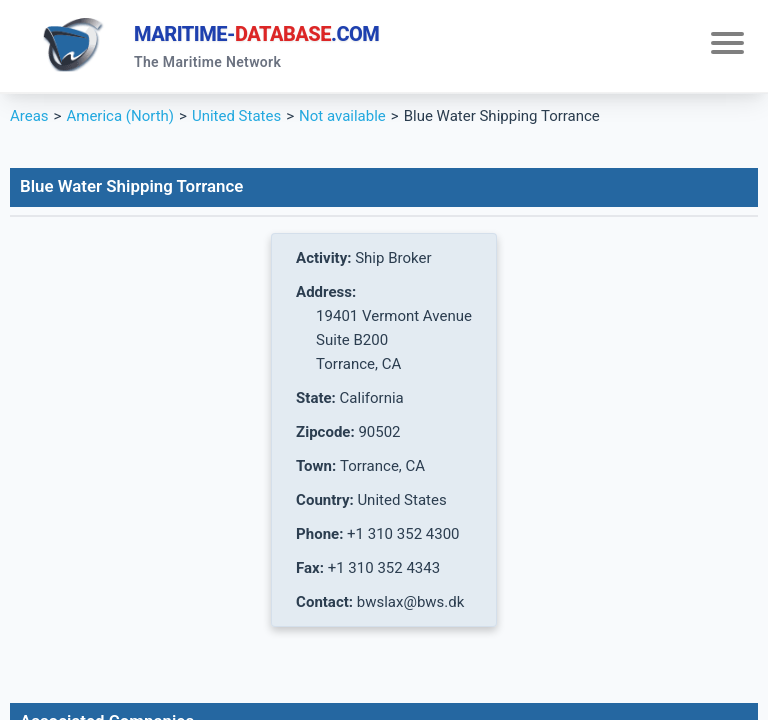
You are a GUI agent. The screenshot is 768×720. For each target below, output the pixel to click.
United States (236, 116)
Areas (29, 116)
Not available (342, 116)
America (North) (120, 116)
